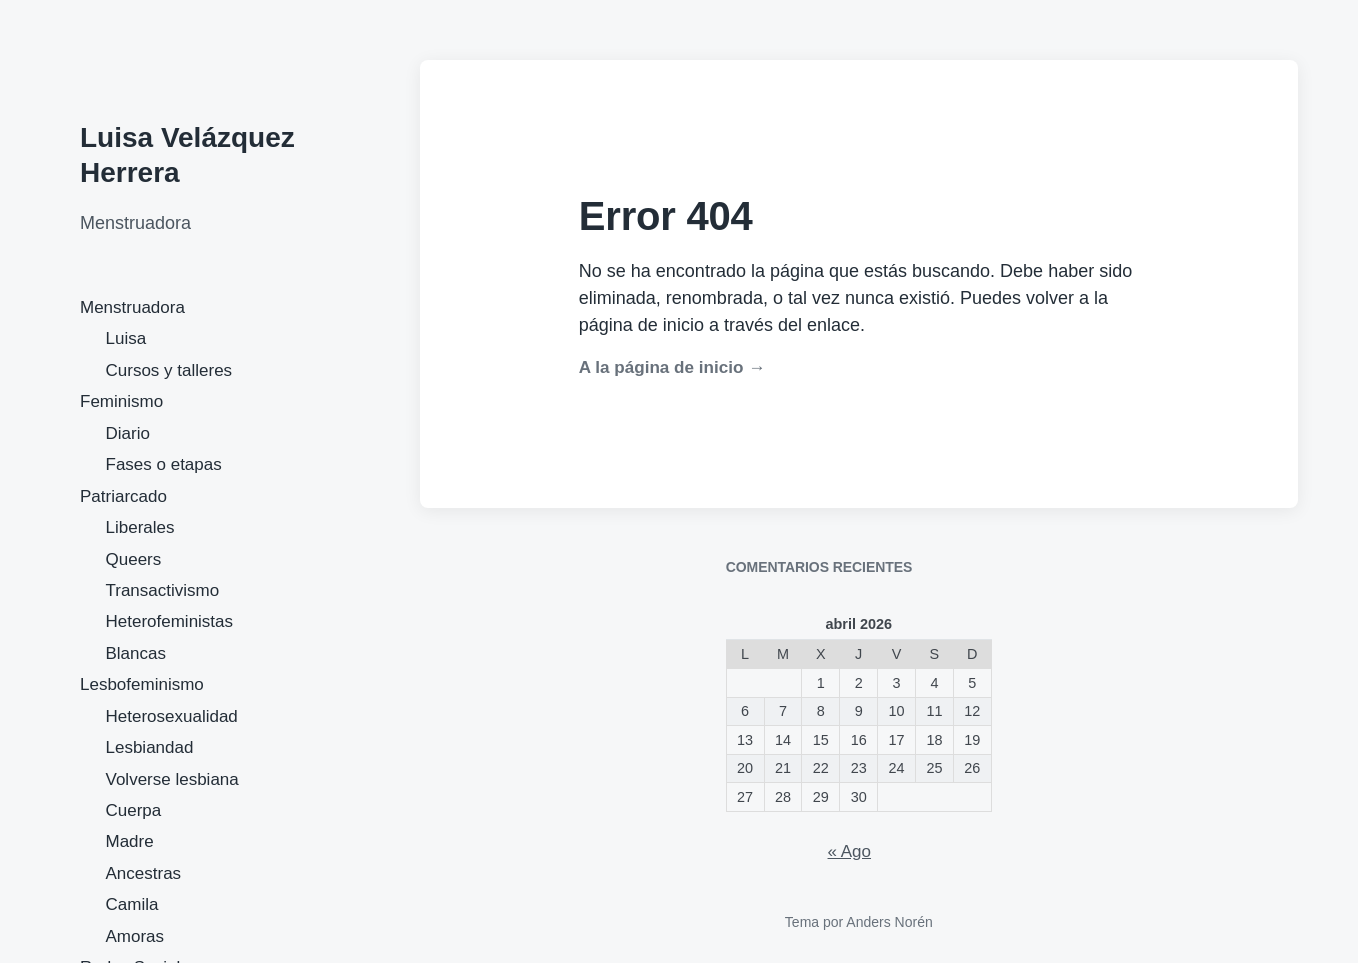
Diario (128, 433)
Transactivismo (163, 590)
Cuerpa (134, 810)
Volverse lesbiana (172, 779)
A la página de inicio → (672, 367)
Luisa (126, 338)
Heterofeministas (170, 621)
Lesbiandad (150, 747)
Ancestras (144, 873)
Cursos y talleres (169, 370)
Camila (132, 904)
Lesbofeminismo (142, 684)
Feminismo (121, 401)
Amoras (135, 936)
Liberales (140, 527)
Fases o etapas (164, 464)
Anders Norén (889, 922)
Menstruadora (132, 307)
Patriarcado (123, 496)
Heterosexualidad (172, 716)
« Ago (850, 851)
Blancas (136, 653)
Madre (130, 841)
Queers (134, 559)
